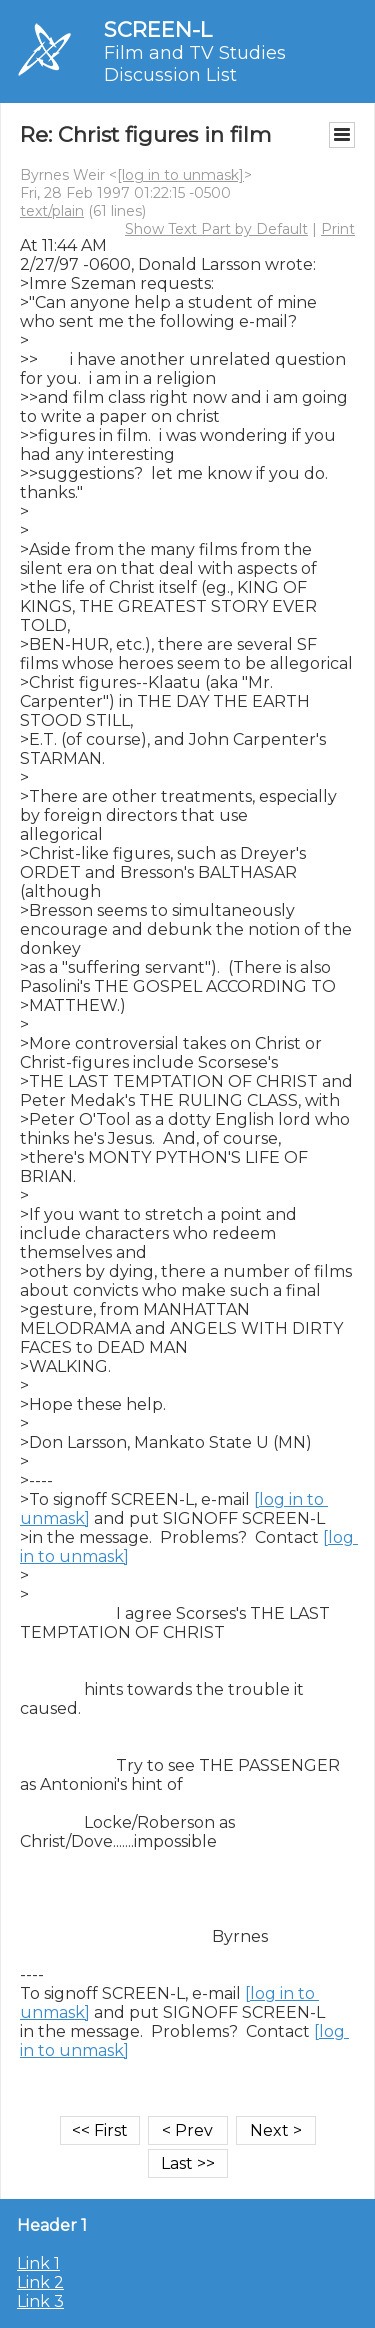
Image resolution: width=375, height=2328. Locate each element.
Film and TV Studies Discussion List (195, 64)
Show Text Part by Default (216, 229)
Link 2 (40, 2282)
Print (338, 229)
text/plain (52, 211)
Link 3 (40, 2301)
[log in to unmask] (180, 175)
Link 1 (38, 2263)
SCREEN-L (158, 29)
